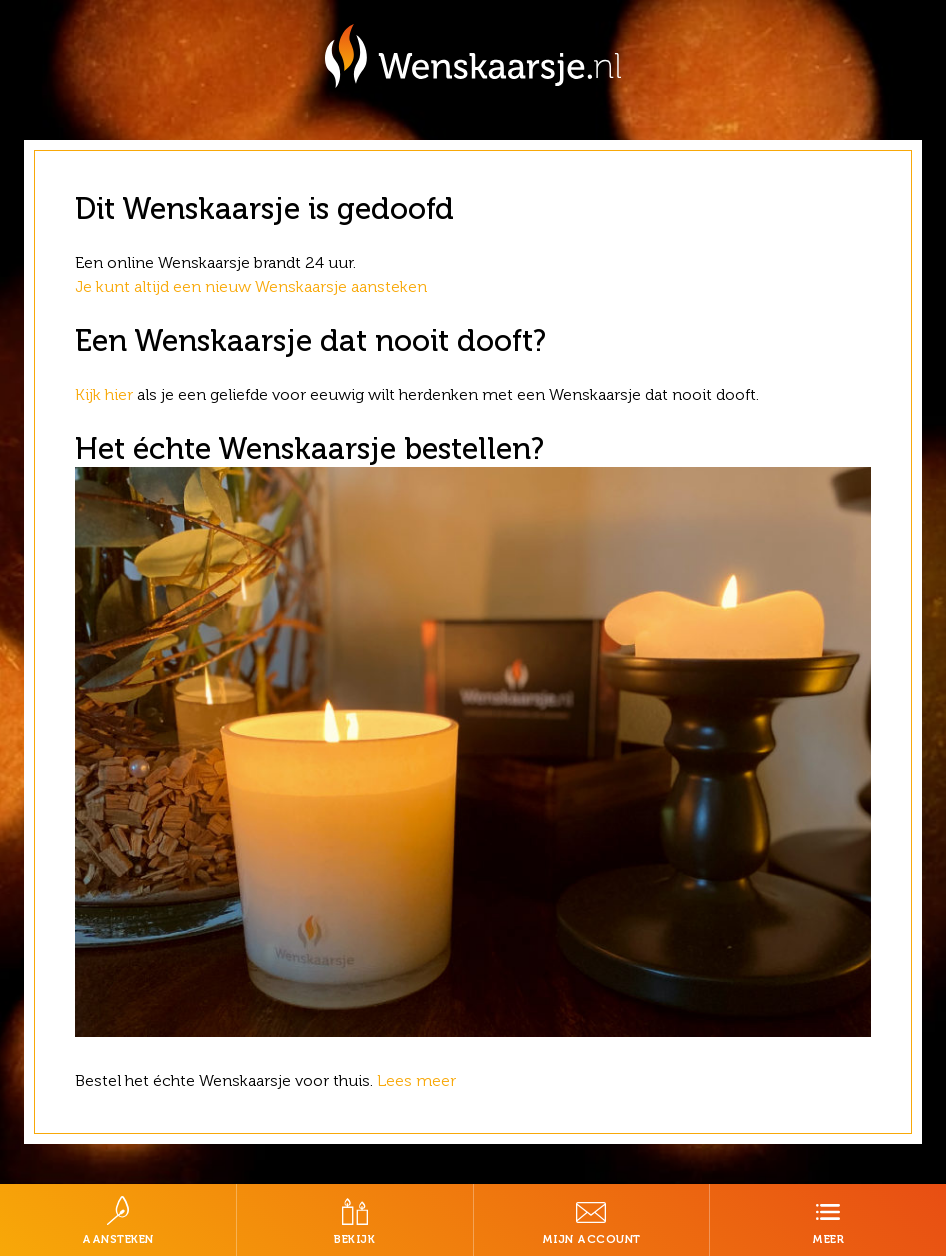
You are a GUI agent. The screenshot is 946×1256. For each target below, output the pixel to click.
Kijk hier (104, 394)
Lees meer (418, 1080)
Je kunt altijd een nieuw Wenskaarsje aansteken (251, 286)
